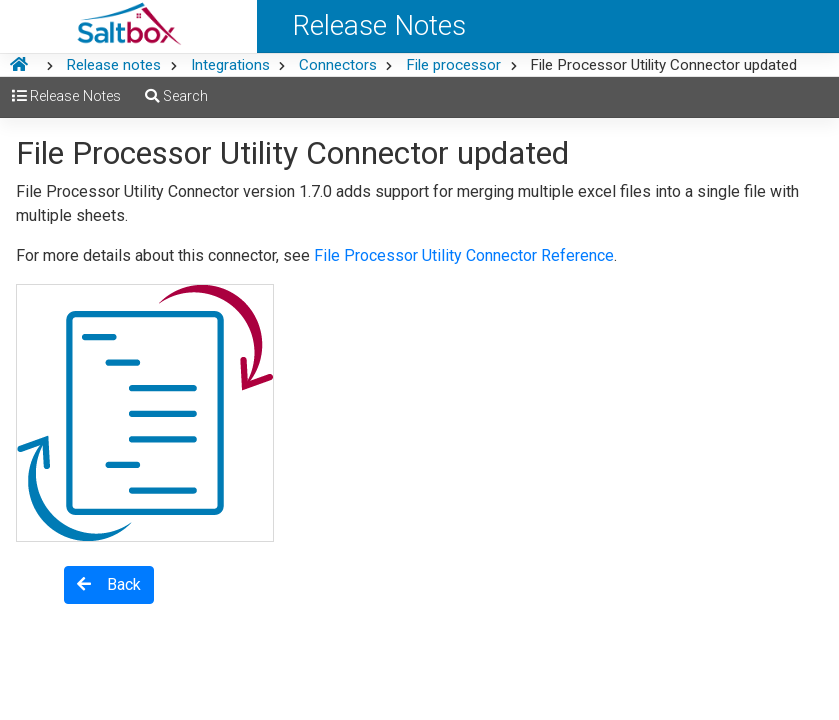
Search (176, 96)
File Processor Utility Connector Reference (464, 255)
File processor (453, 65)
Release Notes (66, 96)
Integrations (230, 65)
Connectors (338, 65)
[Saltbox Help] (128, 26)
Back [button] (109, 584)
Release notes (113, 65)
